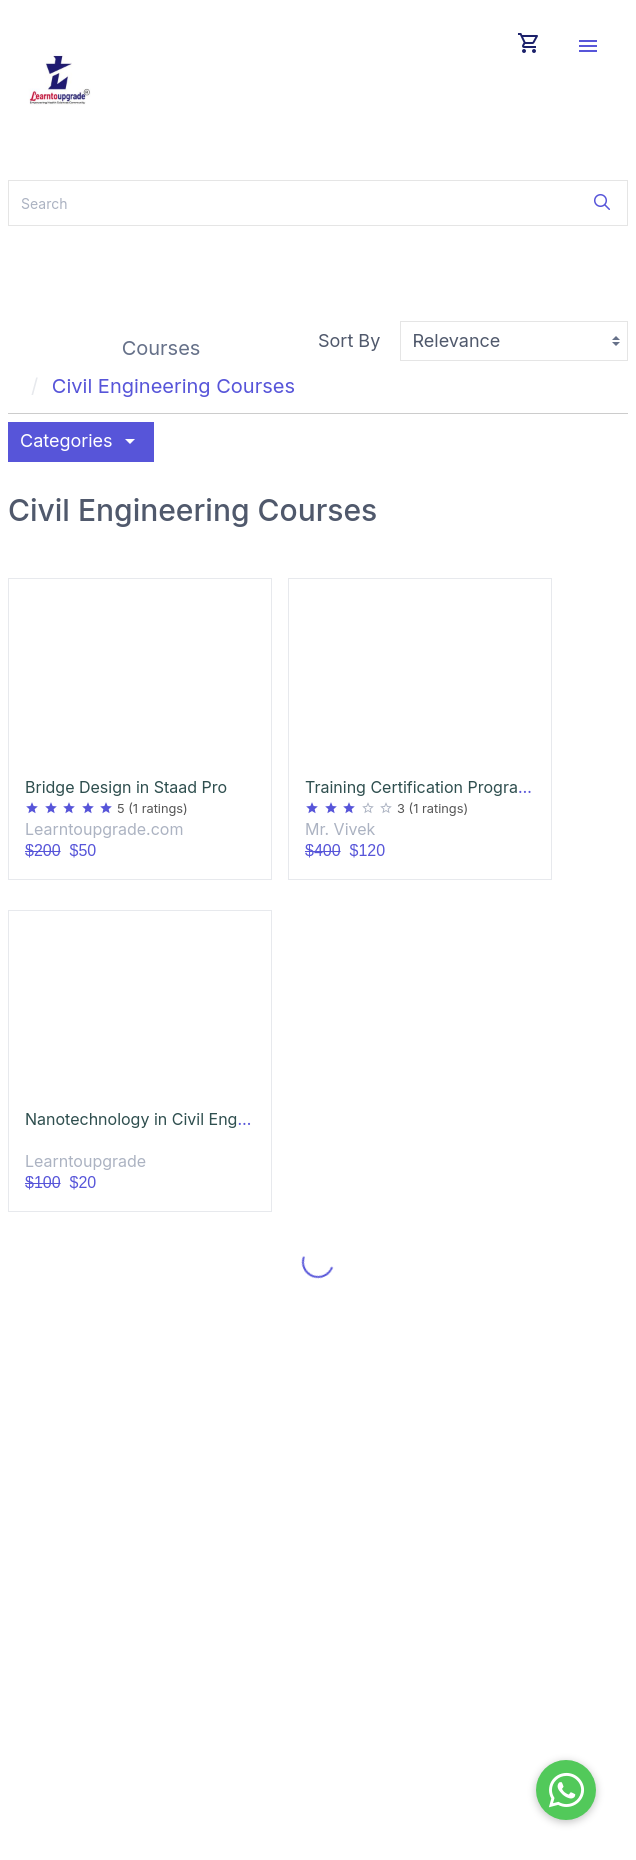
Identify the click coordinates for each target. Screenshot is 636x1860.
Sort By (349, 340)
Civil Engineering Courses (173, 386)
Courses (161, 348)
